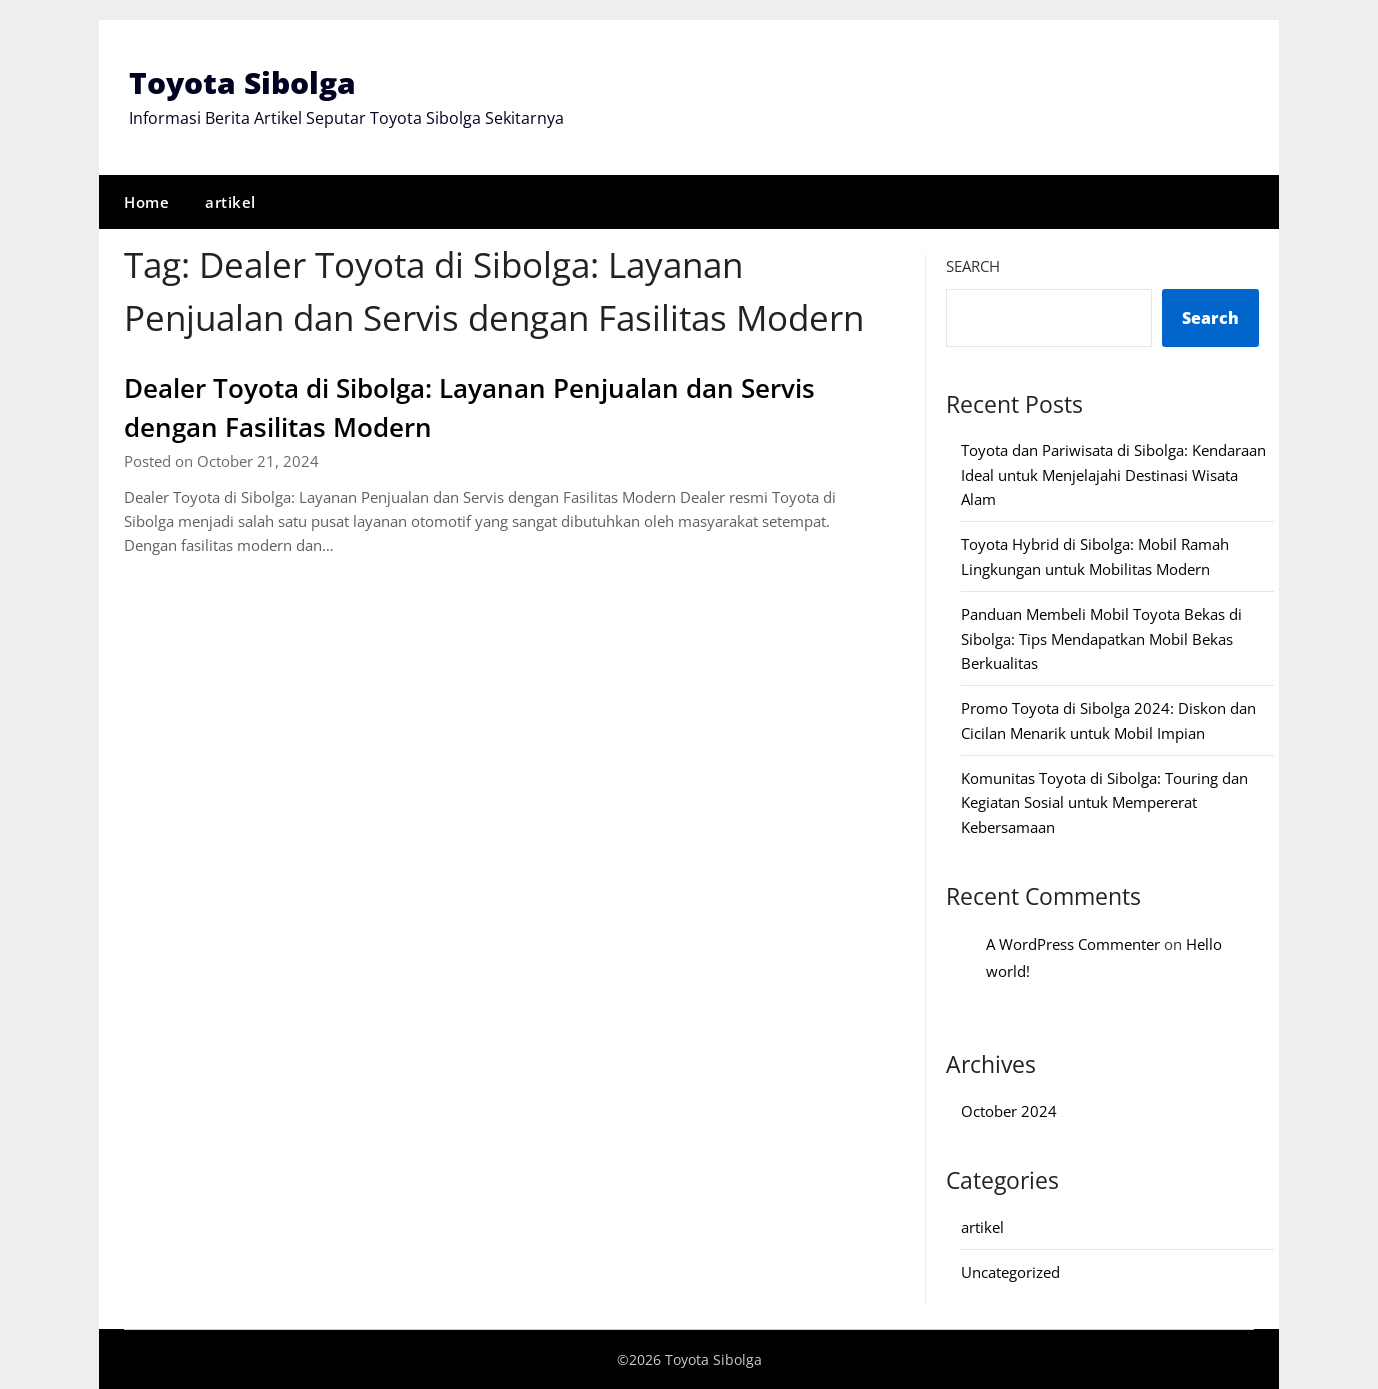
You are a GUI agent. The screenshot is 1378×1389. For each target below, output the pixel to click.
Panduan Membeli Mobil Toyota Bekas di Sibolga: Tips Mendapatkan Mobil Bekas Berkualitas (1101, 637)
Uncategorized (1010, 1271)
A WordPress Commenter (1073, 943)
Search (973, 265)
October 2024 (1009, 1110)
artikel (230, 201)
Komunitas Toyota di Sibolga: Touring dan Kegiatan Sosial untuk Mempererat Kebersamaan (1104, 801)
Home (146, 201)
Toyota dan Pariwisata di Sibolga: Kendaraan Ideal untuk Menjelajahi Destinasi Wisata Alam (1113, 473)
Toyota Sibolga (242, 82)
